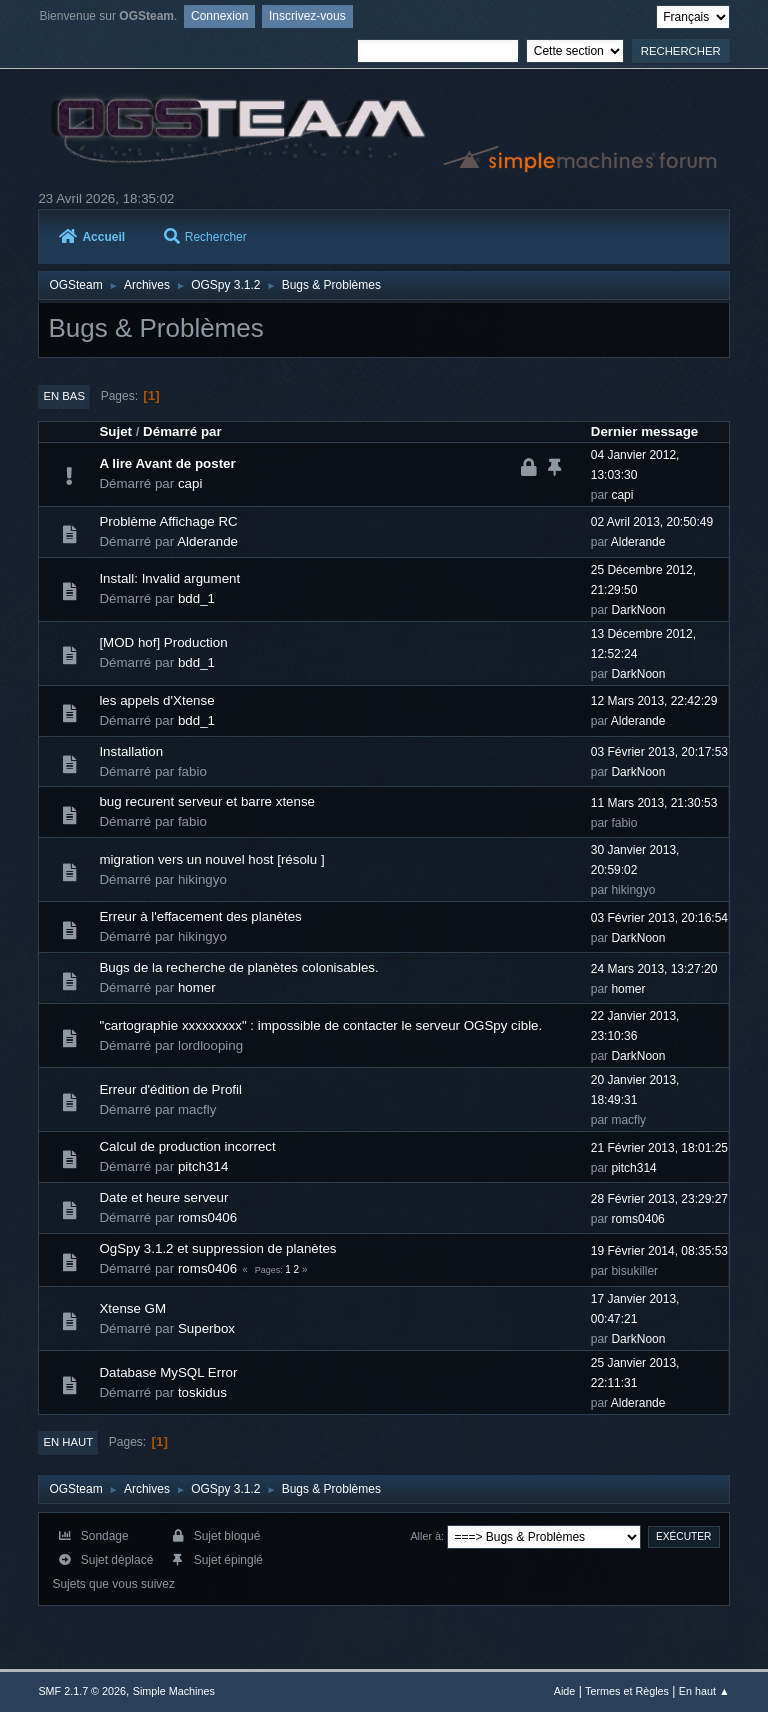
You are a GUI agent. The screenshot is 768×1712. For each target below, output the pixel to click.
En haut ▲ (704, 1691)
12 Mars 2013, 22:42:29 (654, 701)
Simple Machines (174, 1691)
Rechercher (205, 237)
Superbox (206, 1328)
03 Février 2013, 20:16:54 (659, 918)
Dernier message (644, 431)
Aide (565, 1691)
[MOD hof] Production (163, 642)
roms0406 (207, 1217)
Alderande (207, 541)
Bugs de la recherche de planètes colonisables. (238, 967)
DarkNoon (638, 610)
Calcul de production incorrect (187, 1146)
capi (190, 483)
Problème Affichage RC (168, 521)
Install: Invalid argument (169, 578)
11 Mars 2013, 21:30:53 (654, 803)
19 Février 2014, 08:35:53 (659, 1251)
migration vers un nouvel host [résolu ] (211, 859)
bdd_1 (196, 598)
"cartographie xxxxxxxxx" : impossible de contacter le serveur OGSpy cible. (320, 1025)
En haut (68, 1442)
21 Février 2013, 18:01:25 (659, 1148)
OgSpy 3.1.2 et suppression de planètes (217, 1248)
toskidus (202, 1392)
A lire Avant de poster (167, 463)
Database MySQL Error (168, 1372)
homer (197, 987)
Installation (131, 751)
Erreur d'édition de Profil (170, 1089)
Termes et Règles (627, 1691)
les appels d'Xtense (156, 700)
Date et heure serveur (163, 1197)
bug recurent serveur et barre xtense (207, 801)
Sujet (115, 431)
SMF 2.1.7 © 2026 (82, 1691)
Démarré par (182, 431)
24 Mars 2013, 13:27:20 (654, 969)
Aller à (425, 1536)
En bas (64, 396)
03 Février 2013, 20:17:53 (659, 752)
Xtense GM (132, 1308)
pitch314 (203, 1166)
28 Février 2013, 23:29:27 (659, 1199)
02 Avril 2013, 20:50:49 (652, 522)
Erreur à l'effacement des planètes (200, 916)
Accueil (92, 237)
